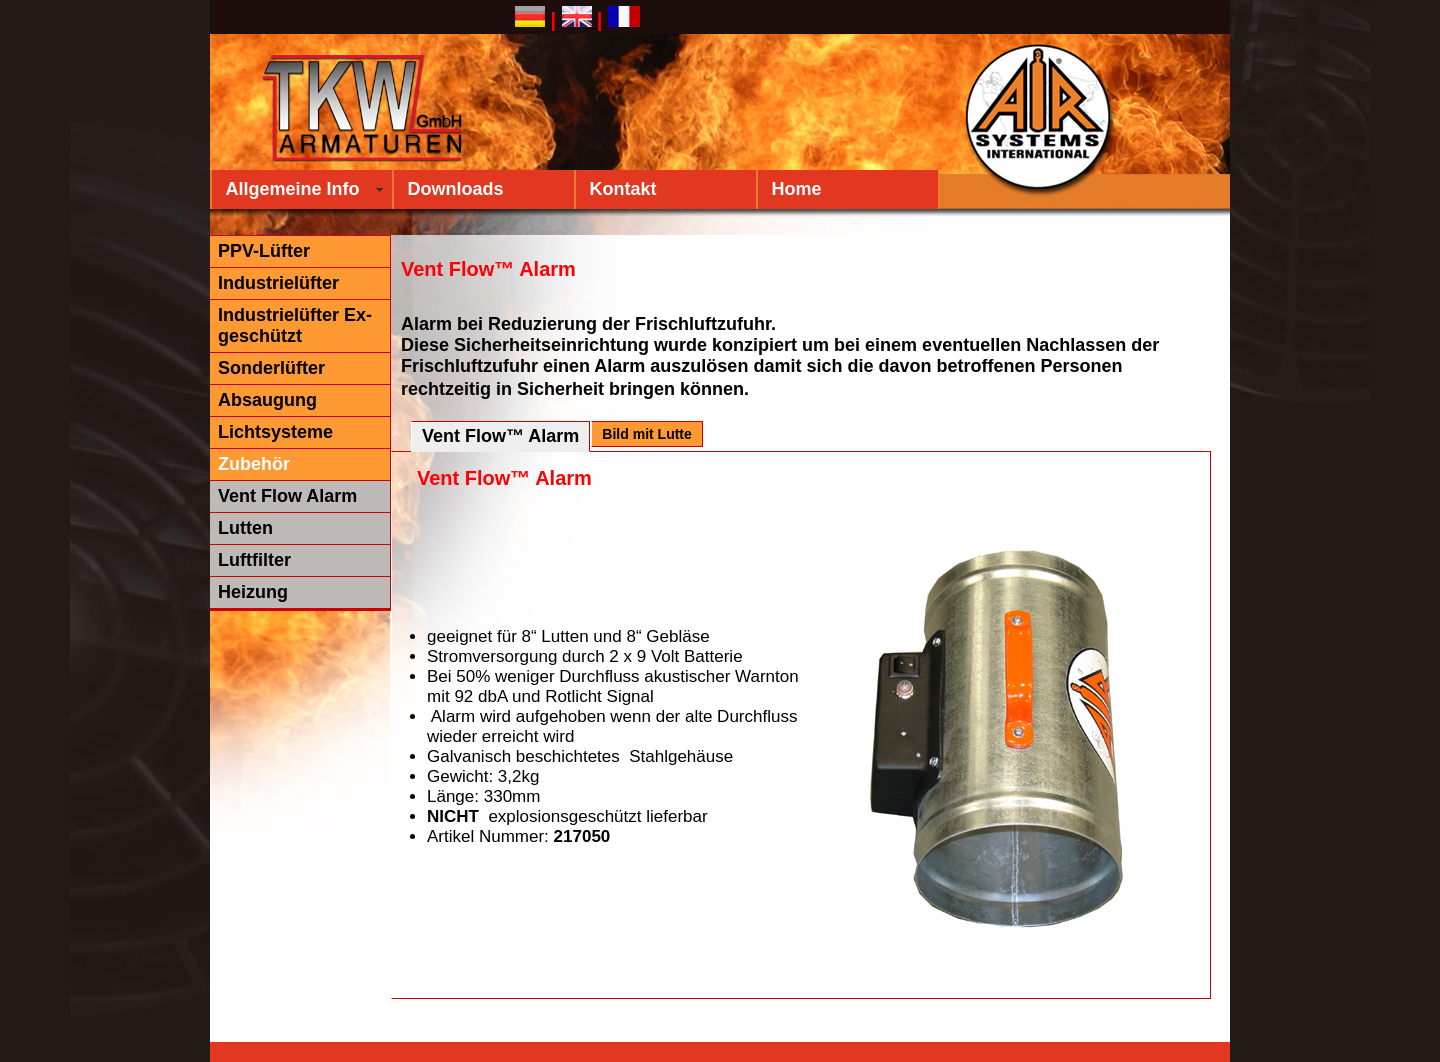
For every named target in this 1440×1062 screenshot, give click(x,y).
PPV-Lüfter (264, 251)
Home (797, 189)
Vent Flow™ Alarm (500, 436)
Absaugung (267, 400)
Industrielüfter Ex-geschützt (295, 325)
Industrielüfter (278, 283)
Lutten (245, 528)
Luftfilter (254, 560)
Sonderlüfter (271, 368)
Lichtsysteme (275, 432)
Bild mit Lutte (646, 434)
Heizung (253, 592)
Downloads (456, 189)
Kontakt (623, 189)
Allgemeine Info (293, 189)
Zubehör (254, 464)
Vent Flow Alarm (287, 496)
